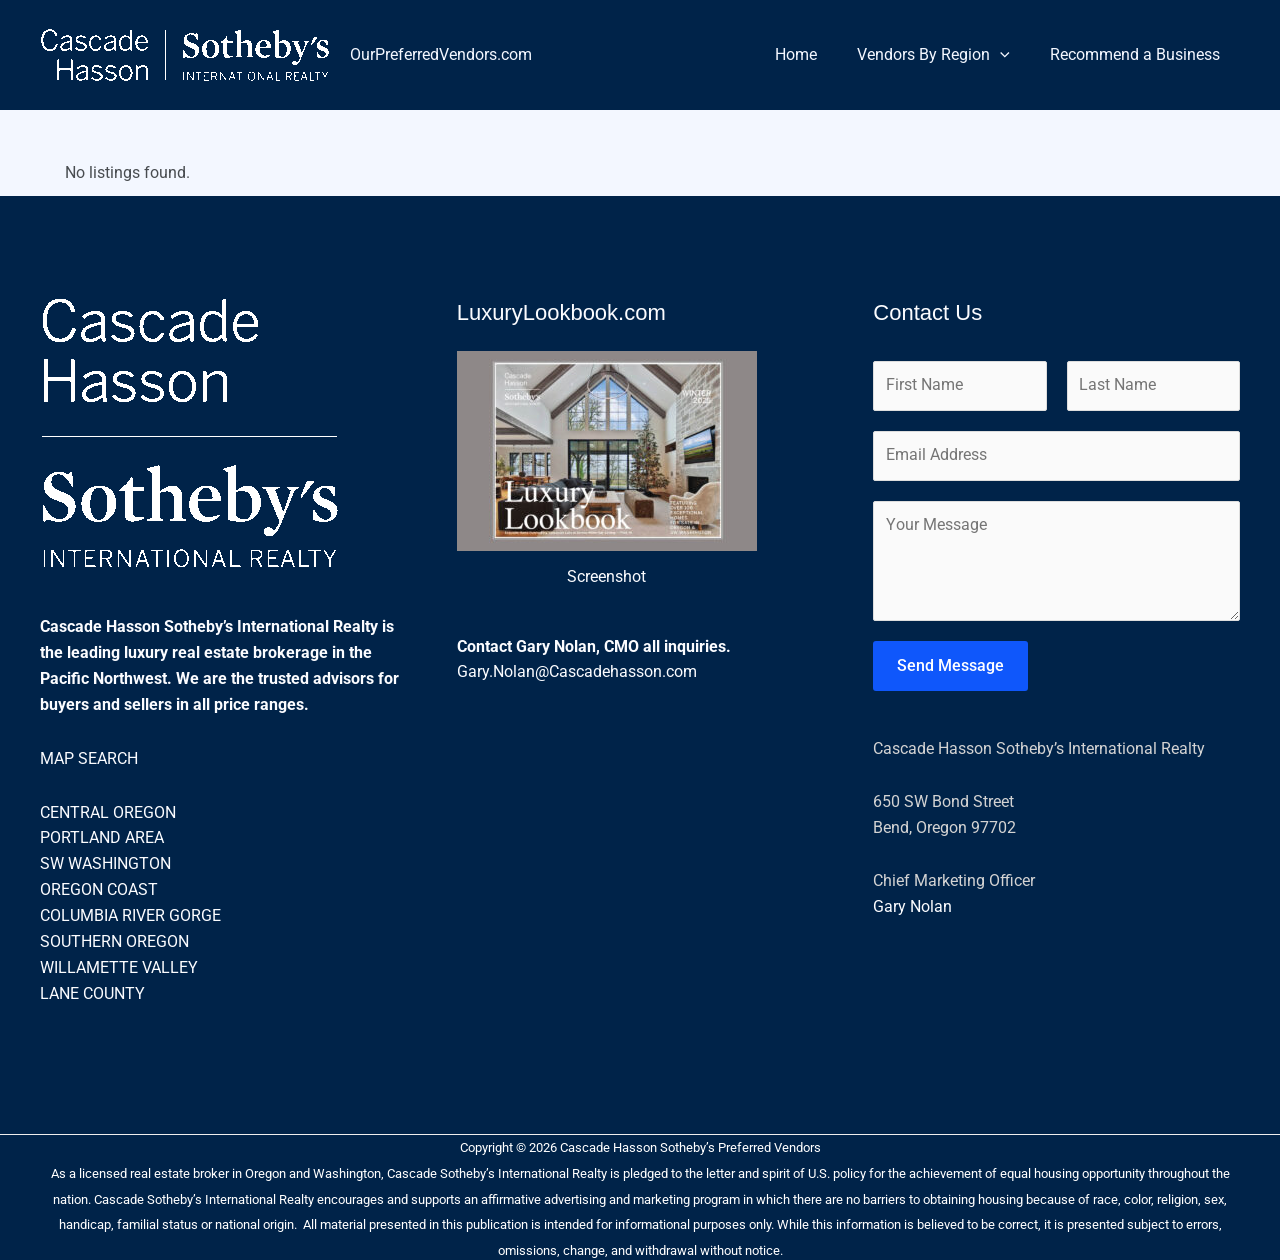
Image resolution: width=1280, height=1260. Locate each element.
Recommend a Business (1139, 54)
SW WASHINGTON (105, 862)
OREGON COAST (99, 887)
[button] (1012, 55)
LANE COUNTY (92, 990)
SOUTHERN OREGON (114, 938)
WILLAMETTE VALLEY (119, 964)
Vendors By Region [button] (945, 55)
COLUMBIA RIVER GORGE (130, 913)
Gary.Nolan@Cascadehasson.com (577, 671)
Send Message (950, 668)
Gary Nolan (912, 909)
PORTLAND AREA (102, 836)
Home (816, 54)
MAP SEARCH (89, 757)
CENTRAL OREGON (108, 810)
